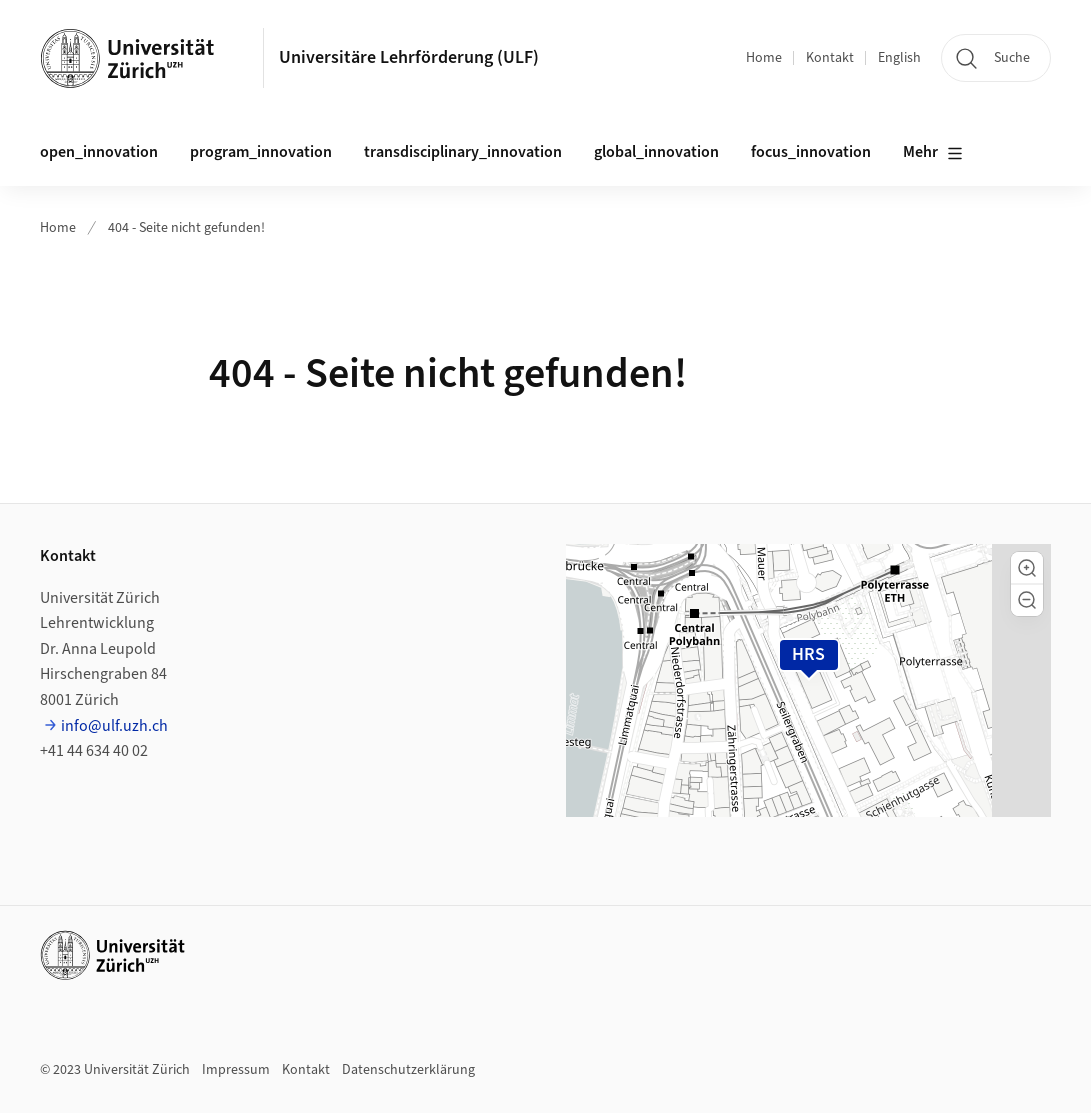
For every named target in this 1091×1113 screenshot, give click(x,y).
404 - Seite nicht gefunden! (186, 228)
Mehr (933, 153)
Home (764, 58)
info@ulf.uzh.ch (114, 726)
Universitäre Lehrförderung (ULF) (409, 57)
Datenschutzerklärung (408, 1070)
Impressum (236, 1070)
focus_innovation (811, 152)
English (899, 58)
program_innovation (261, 152)
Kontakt (830, 58)
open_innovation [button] (99, 152)
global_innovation (656, 152)
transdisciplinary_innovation (463, 152)
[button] (1027, 568)
